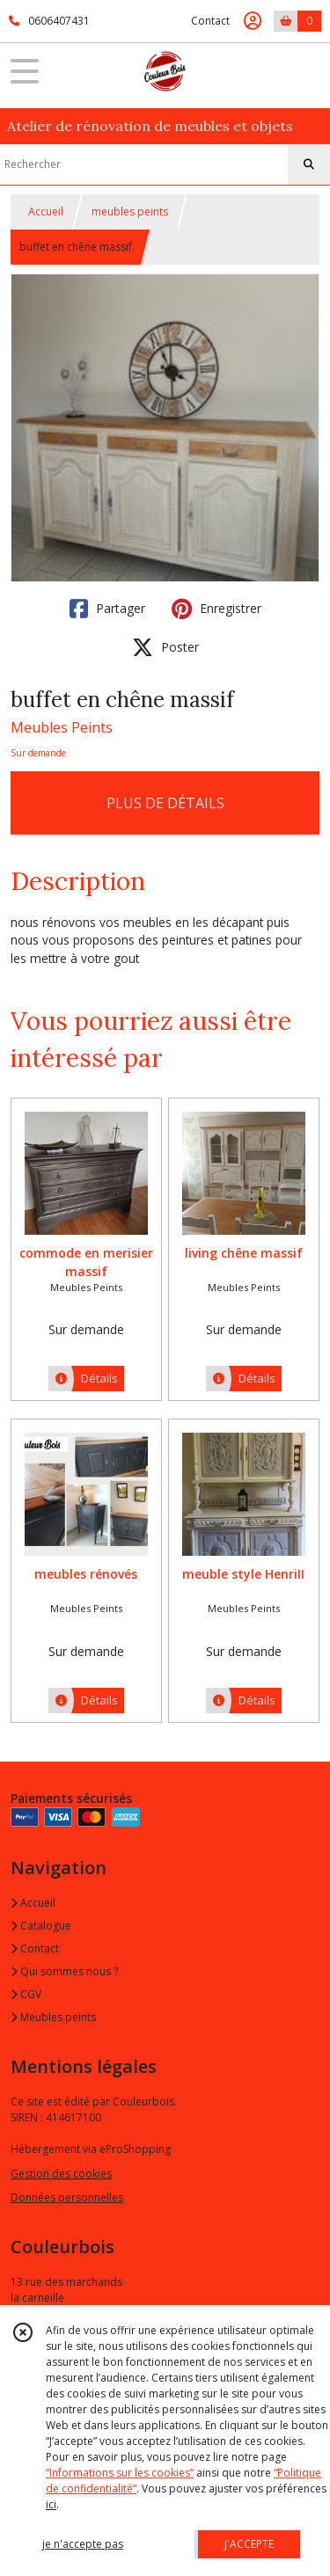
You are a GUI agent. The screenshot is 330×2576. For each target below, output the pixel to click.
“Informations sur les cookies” (120, 2472)
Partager (107, 608)
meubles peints (130, 211)
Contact (210, 20)
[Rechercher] (309, 164)
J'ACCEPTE (249, 2543)
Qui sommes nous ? (64, 1971)
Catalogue (41, 1925)
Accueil (45, 211)
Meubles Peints (62, 727)
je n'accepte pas (82, 2543)
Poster (165, 647)
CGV (26, 1994)
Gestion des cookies (61, 2173)
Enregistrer (216, 608)
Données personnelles (67, 2197)
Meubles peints (53, 2017)
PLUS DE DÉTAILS (165, 803)
